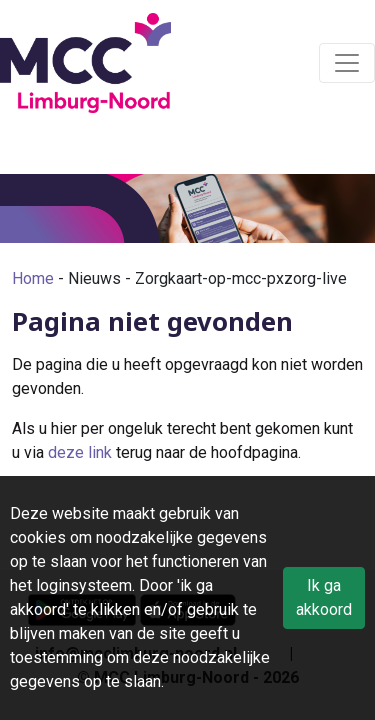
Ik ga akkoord (324, 597)
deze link (80, 452)
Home (33, 278)
